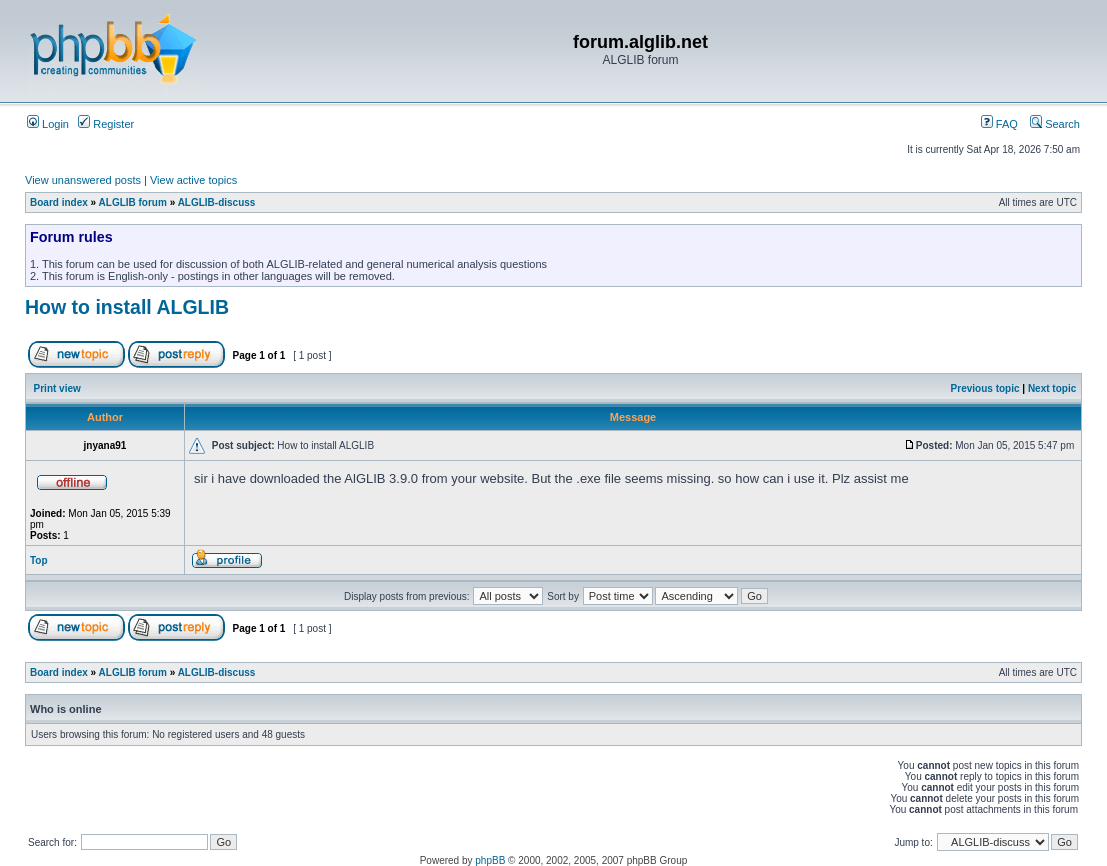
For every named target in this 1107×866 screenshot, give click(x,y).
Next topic (1052, 388)
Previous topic (985, 388)
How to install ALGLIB (127, 307)
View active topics (193, 180)
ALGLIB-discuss (217, 202)
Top (39, 560)
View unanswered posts (83, 180)
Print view (57, 388)
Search (1055, 124)
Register (106, 124)
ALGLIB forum (133, 202)
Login (48, 124)
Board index (59, 202)
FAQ (999, 124)
